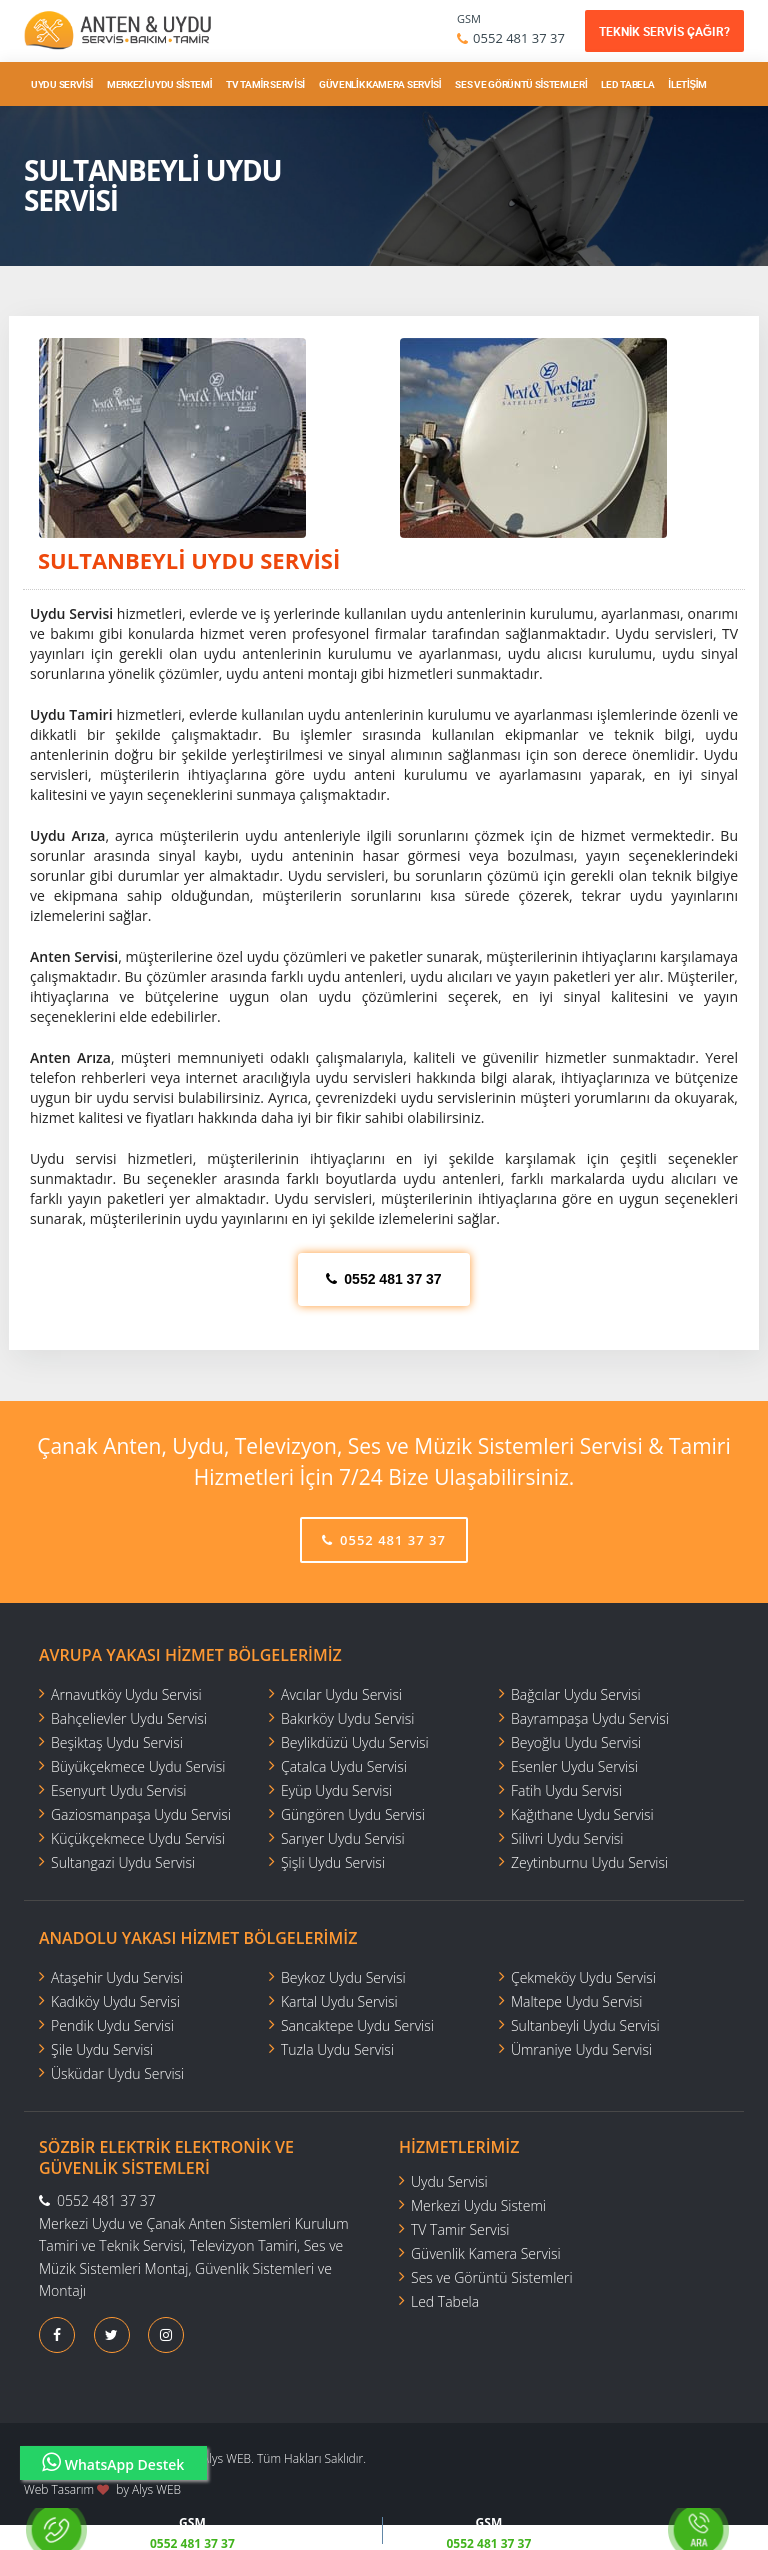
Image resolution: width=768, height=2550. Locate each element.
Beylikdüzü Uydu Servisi (355, 1742)
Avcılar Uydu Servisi (341, 1694)
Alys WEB (156, 2489)
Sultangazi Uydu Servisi (123, 1862)
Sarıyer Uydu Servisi (343, 1838)
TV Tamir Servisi (265, 84)
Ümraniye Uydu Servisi (581, 2049)
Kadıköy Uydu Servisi (115, 2001)
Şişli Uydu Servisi (333, 1862)
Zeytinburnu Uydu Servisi (589, 1862)
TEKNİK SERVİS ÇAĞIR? (664, 31)
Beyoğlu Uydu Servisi (576, 1742)
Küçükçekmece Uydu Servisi (138, 1838)
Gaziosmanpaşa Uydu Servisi (141, 1814)
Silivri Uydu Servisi (567, 1838)
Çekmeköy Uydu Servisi (583, 1977)
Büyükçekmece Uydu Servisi (138, 1766)
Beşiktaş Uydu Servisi (117, 1742)
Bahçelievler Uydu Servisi (129, 1718)
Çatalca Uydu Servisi (344, 1766)
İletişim (687, 84)
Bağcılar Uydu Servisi (576, 1694)
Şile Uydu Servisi (102, 2049)
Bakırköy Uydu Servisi (347, 1718)
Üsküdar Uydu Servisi (117, 2073)
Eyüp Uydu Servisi (336, 1790)
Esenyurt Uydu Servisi (118, 1790)
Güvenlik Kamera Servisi (380, 84)
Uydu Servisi (62, 84)
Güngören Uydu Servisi (353, 1814)
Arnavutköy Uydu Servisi (126, 1694)
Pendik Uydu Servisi (112, 2025)
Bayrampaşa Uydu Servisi (590, 1718)
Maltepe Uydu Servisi (577, 2001)
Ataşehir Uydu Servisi (117, 1977)
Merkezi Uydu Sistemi (159, 84)
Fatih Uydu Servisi (566, 1790)
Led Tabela (627, 84)
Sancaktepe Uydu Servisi (357, 2025)
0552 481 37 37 (519, 38)
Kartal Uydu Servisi (339, 2001)
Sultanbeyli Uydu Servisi (585, 2025)
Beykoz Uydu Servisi (343, 1977)
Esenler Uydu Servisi (574, 1766)
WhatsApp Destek (113, 2462)
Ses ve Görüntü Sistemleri (521, 84)
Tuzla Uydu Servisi (337, 2049)
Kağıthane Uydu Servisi (582, 1814)
